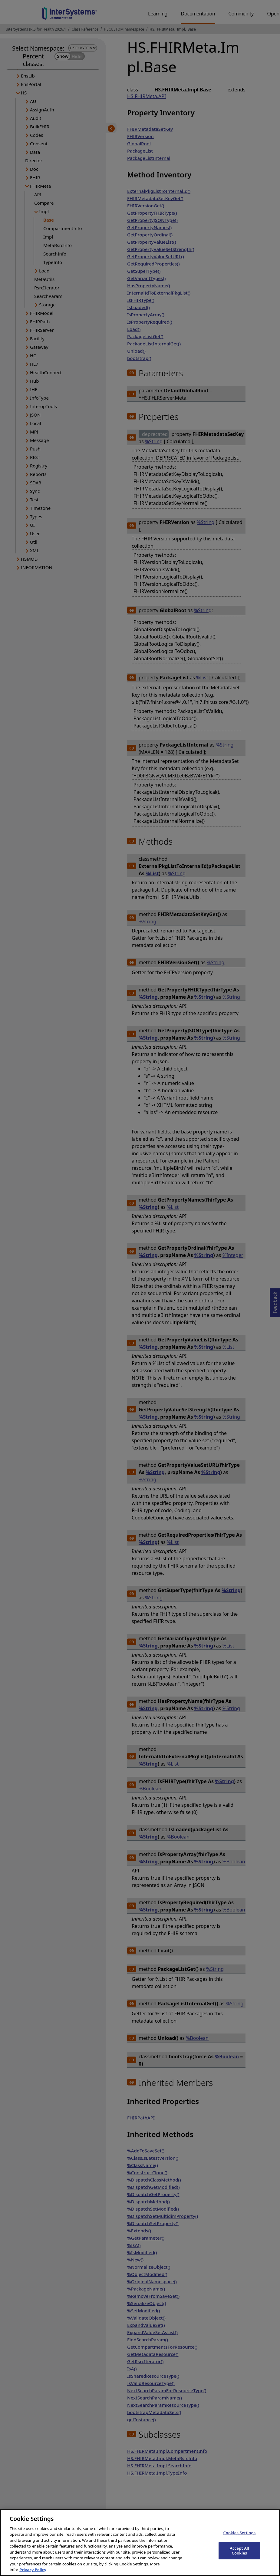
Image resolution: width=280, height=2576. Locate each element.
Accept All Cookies (239, 2556)
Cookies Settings (239, 2538)
